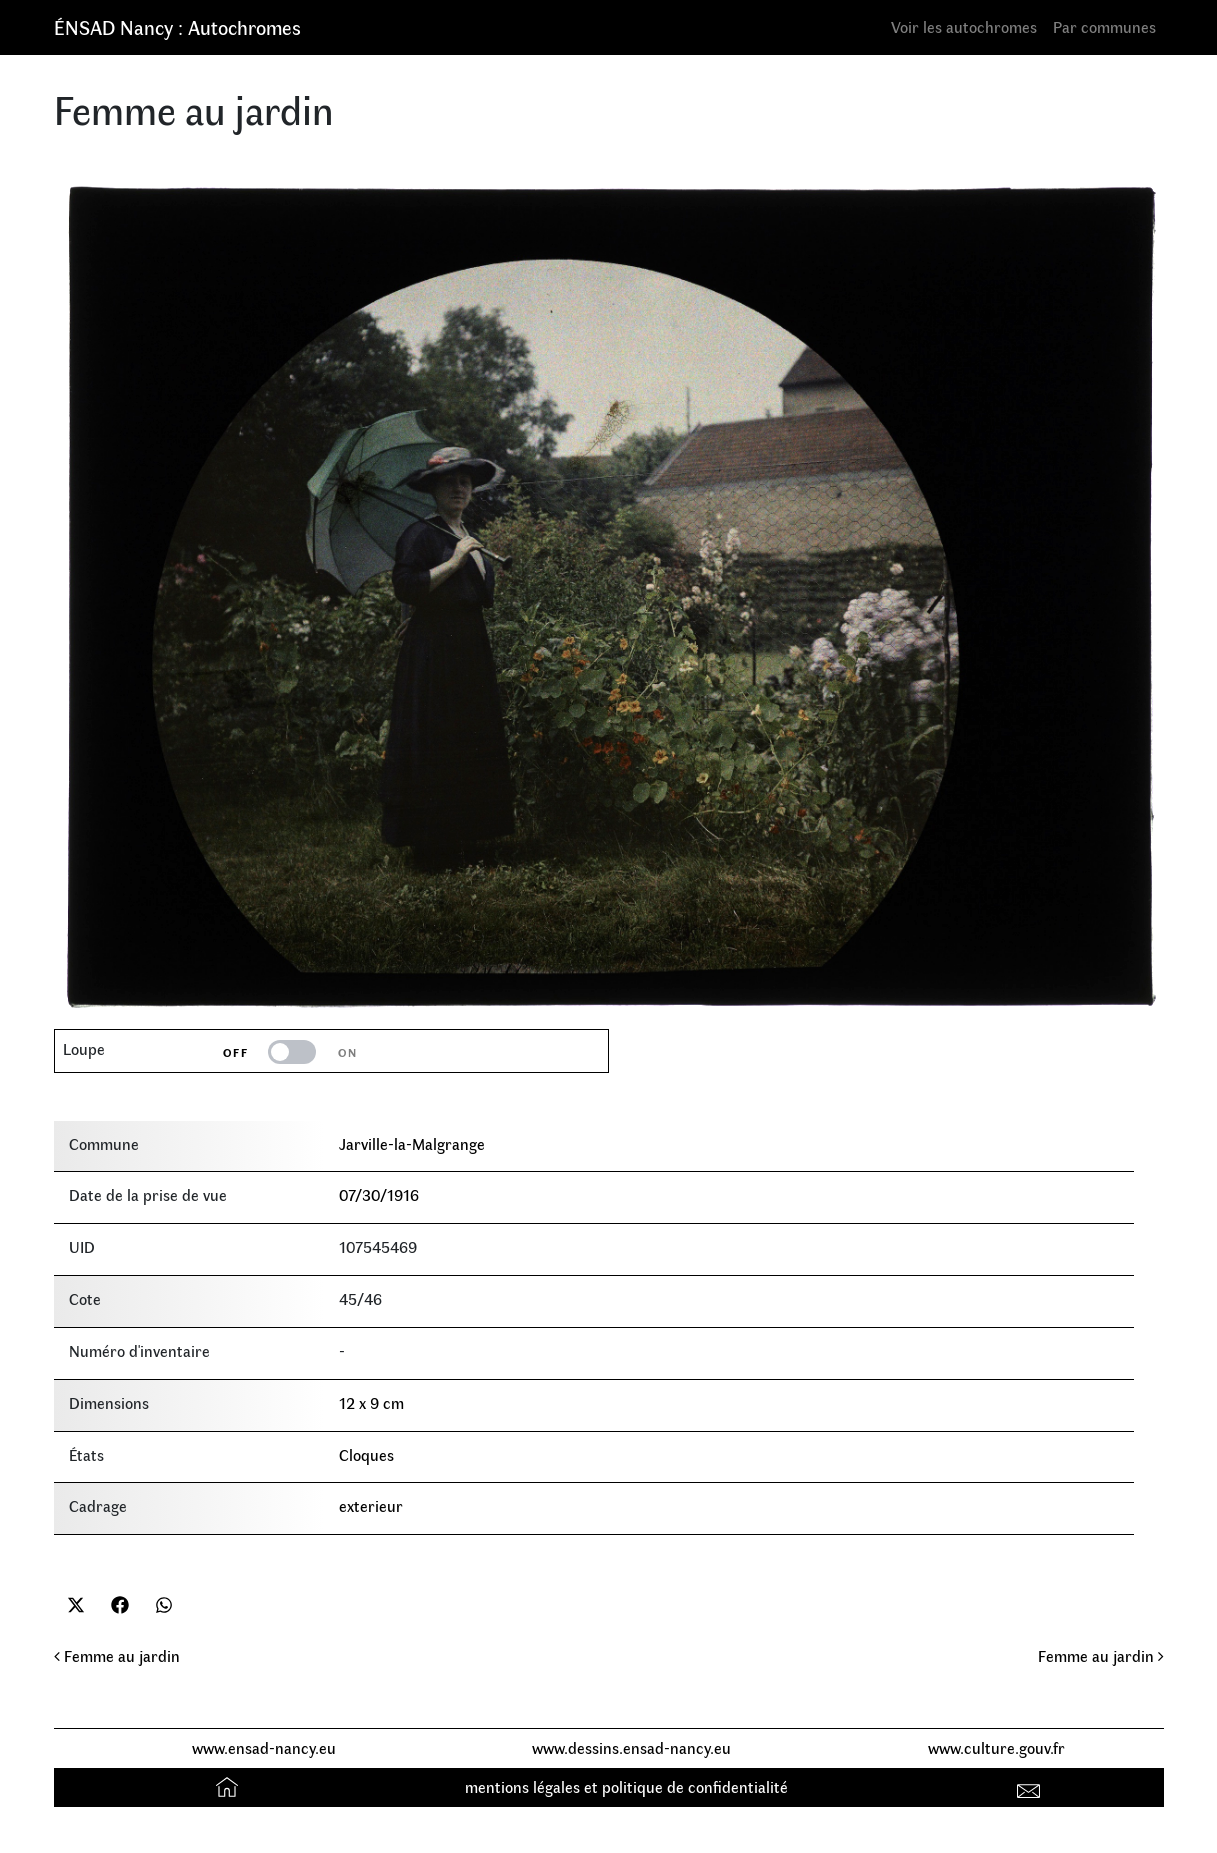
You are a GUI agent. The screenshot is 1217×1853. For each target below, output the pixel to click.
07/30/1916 (379, 1194)
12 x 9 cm (371, 1402)
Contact (1030, 1786)
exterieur (371, 1505)
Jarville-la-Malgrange (412, 1143)
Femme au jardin (117, 1655)
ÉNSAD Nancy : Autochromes (177, 26)
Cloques (366, 1454)
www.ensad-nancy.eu (264, 1747)
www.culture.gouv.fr (996, 1747)
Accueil (229, 1786)
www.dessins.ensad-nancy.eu (631, 1747)
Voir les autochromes (964, 26)
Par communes (1104, 26)
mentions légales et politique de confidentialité (626, 1786)
